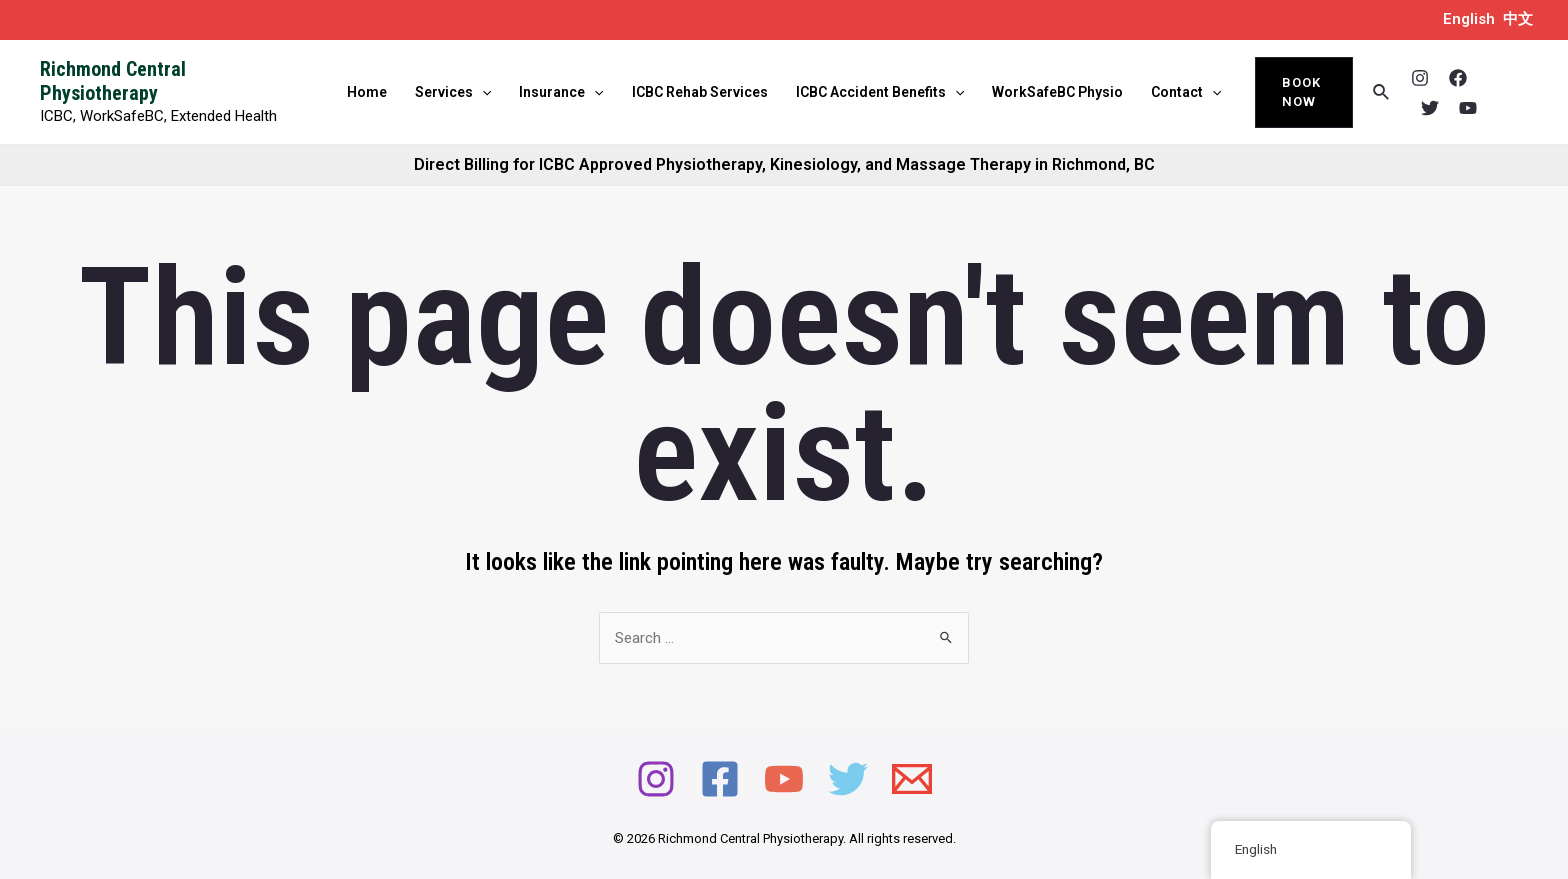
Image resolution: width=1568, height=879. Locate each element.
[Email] (912, 779)
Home (367, 92)
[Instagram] (1420, 78)
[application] (482, 92)
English (1469, 19)
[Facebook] (1458, 78)
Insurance (561, 92)
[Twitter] (1430, 108)
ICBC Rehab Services (700, 92)
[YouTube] (1468, 108)
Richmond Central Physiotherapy (113, 81)
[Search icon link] (1382, 92)
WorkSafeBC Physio (1057, 92)
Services (453, 92)
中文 (1518, 19)
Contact (1186, 92)
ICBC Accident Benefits (880, 92)
